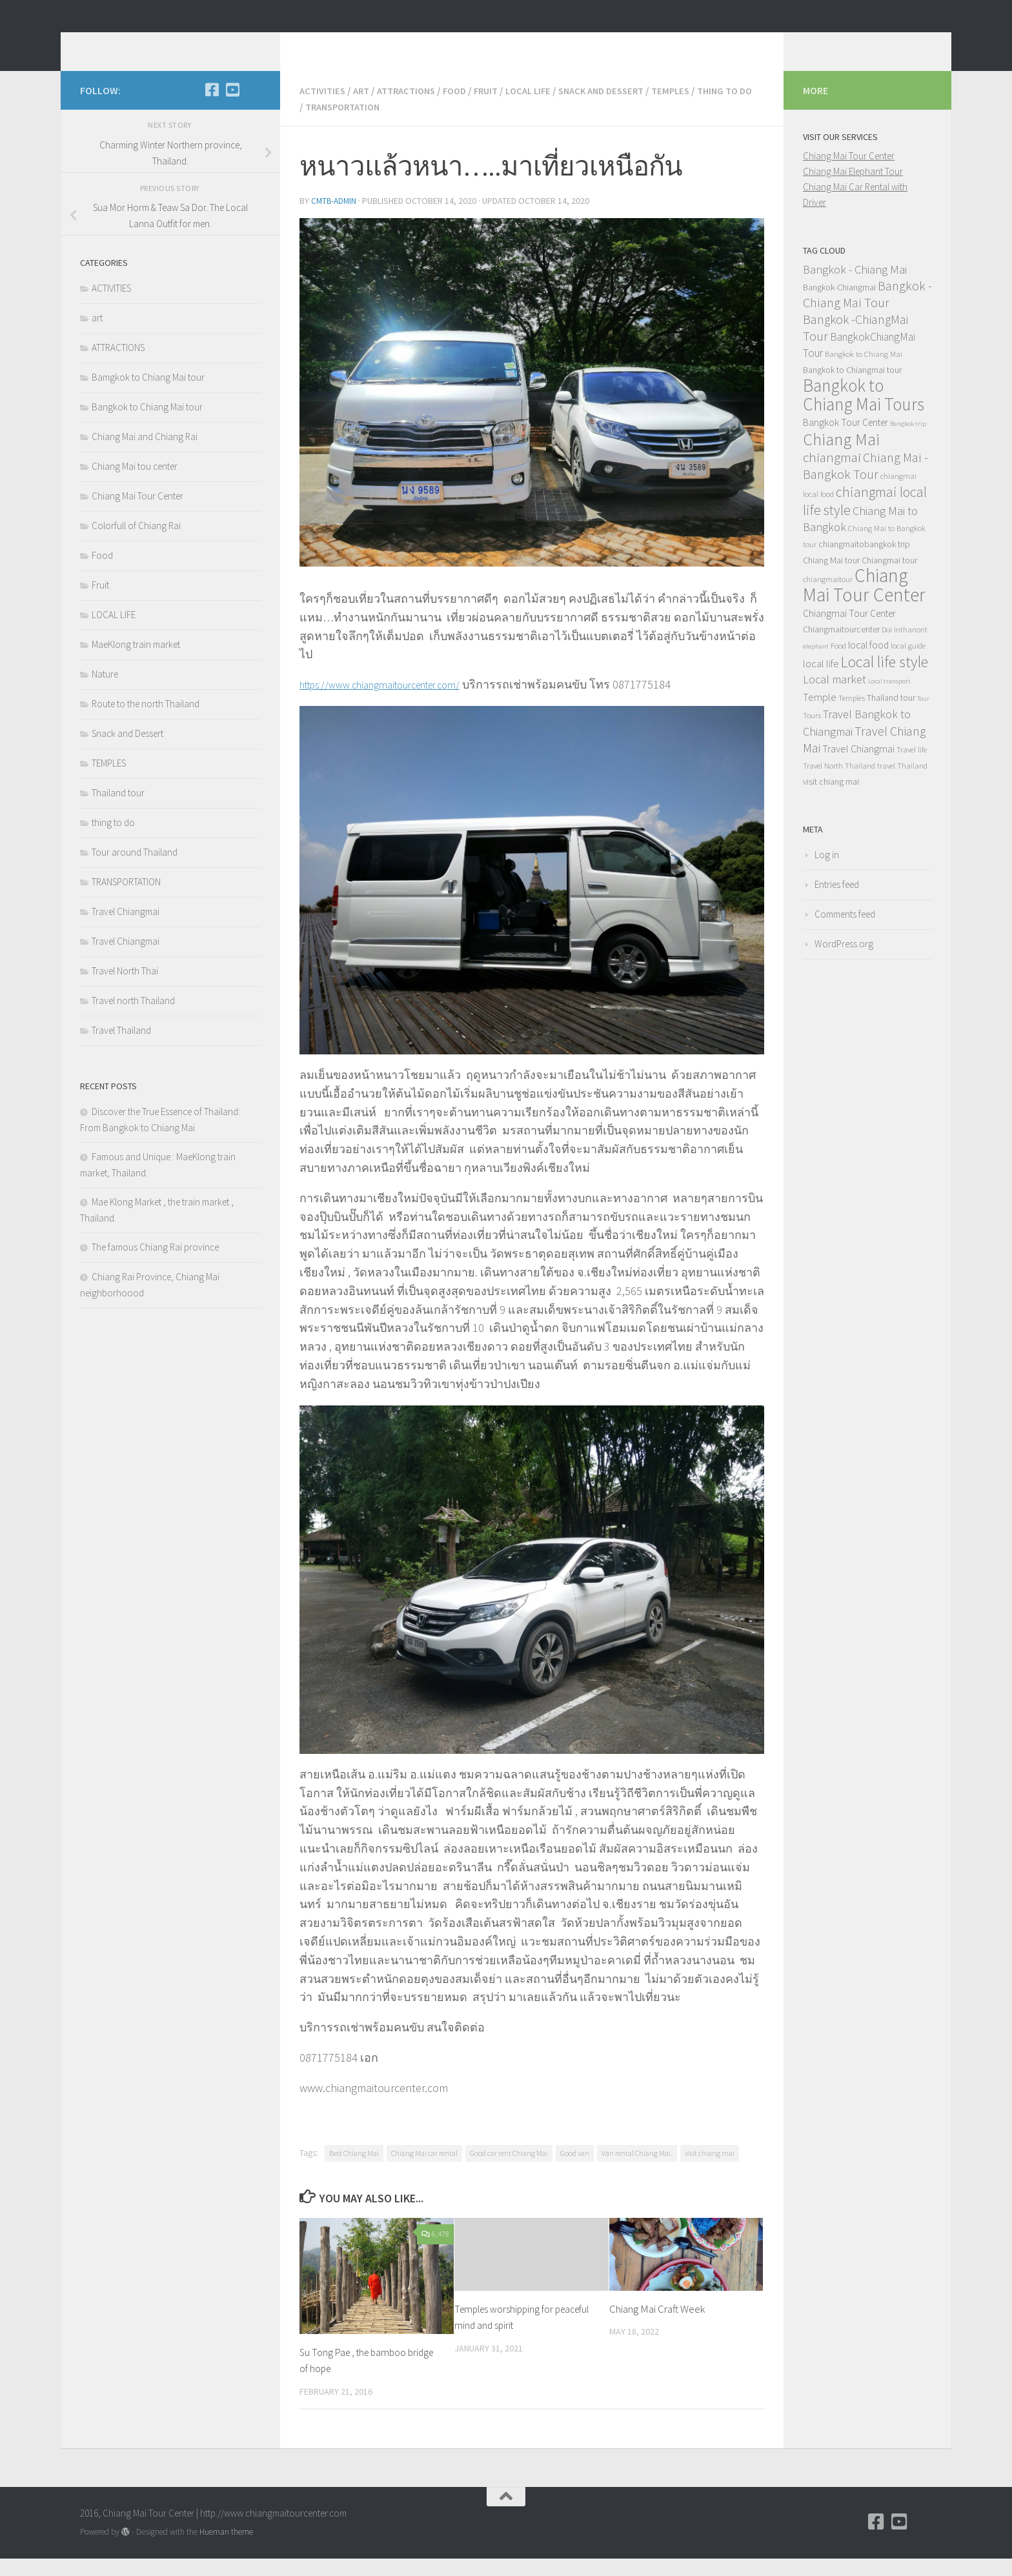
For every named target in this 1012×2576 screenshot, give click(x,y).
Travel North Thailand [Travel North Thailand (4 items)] (839, 785)
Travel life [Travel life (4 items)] (911, 769)
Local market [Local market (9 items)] (834, 698)
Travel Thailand (121, 1049)
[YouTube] (232, 109)
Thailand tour (118, 812)
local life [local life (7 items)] (821, 682)
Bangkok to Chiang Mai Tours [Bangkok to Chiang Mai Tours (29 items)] (863, 414)
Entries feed (837, 904)
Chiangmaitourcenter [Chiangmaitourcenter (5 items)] (841, 648)
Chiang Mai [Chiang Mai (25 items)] (841, 458)
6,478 (435, 2251)
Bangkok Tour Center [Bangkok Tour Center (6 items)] (845, 442)
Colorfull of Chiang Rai (136, 545)
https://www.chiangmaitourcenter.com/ (393, 701)
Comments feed (845, 933)
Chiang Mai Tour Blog (201, 44)
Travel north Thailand (133, 1020)
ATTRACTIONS (414, 109)
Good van (574, 2170)
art (365, 109)
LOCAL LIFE (546, 109)
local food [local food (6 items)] (868, 664)
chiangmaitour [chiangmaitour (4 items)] (828, 598)
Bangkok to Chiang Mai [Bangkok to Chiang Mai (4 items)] (863, 373)
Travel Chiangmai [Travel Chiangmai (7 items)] (858, 767)
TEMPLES (699, 109)
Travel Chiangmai (125, 931)
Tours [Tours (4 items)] (812, 735)
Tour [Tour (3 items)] (923, 718)
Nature (105, 693)
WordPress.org (844, 963)
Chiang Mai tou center (134, 485)
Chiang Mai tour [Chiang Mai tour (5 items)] (831, 579)
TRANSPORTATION (408, 125)
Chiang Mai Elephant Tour (853, 191)
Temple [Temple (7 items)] (819, 716)
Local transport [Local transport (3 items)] (889, 700)
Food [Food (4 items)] (838, 665)
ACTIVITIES (324, 109)
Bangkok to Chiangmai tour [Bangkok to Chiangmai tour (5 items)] (852, 389)
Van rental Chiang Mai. (637, 2170)
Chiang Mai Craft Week (657, 2326)
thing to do (329, 125)
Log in (827, 874)
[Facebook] (211, 109)
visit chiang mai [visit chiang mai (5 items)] (831, 801)
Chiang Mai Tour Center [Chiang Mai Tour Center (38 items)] (864, 604)
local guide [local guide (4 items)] (908, 665)
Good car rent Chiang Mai (509, 2170)
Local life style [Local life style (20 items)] (884, 681)
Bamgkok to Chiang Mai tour (148, 396)
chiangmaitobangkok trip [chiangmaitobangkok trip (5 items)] (864, 563)
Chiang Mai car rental (424, 2170)
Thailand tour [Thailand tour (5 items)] (891, 717)
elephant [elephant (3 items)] (816, 665)
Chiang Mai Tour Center (137, 515)
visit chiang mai (709, 2170)
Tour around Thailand (134, 871)
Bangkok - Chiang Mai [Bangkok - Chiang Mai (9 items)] (855, 288)
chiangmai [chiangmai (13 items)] (832, 476)
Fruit (500, 109)
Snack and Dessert (624, 109)
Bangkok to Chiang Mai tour (147, 426)
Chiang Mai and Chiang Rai (144, 456)
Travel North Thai (125, 990)
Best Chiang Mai (354, 2170)
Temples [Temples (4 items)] (851, 717)
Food (467, 109)
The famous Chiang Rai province (155, 1266)
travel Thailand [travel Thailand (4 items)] (902, 785)
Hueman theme (226, 2549)
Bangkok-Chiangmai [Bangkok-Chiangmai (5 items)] (839, 306)
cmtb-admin (335, 219)
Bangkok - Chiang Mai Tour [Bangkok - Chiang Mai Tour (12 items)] (867, 313)
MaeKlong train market (136, 664)
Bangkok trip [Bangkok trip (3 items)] (908, 443)
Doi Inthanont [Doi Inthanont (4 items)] (904, 649)
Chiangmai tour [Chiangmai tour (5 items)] (889, 579)
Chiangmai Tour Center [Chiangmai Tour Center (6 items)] (849, 633)
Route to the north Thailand (145, 723)
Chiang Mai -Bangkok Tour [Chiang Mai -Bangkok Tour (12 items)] (865, 485)
